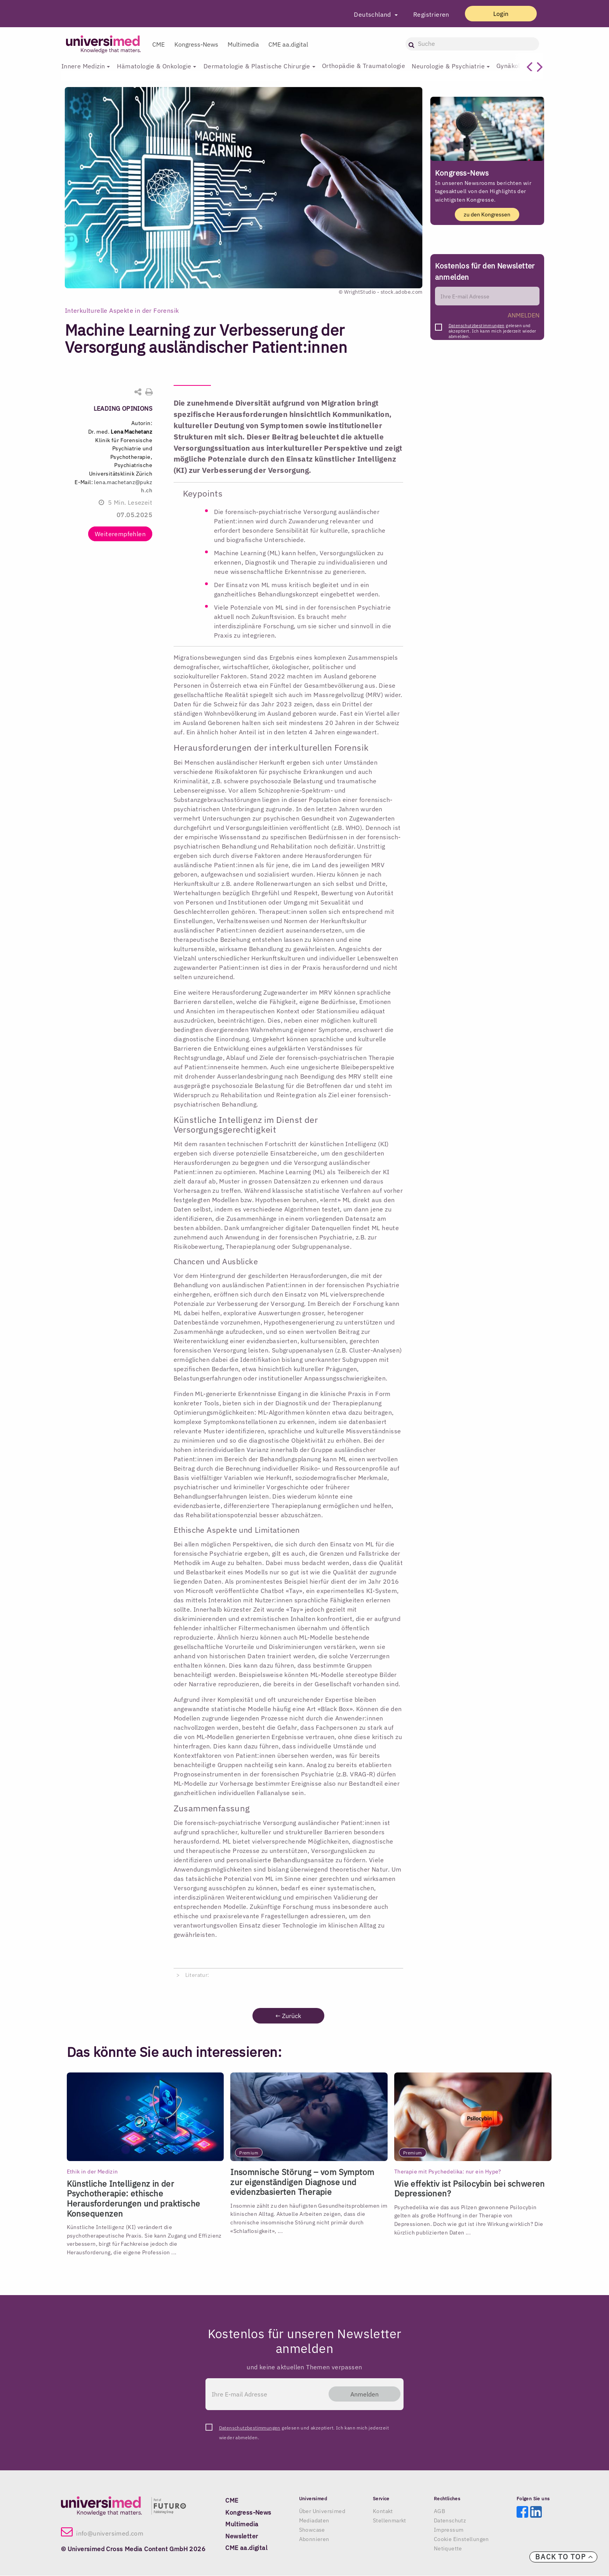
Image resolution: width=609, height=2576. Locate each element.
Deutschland (370, 14)
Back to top (564, 2556)
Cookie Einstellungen (461, 2539)
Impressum (449, 2530)
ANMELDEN (523, 315)
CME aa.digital (288, 44)
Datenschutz (450, 2520)
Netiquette (448, 2548)
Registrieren (429, 14)
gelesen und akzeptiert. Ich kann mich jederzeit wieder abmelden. (492, 328)
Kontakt (383, 2511)
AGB (439, 2511)
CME (158, 44)
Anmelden (363, 2394)
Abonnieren (314, 2539)
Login (499, 13)
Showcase (312, 2530)
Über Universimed (322, 2511)
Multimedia (243, 44)
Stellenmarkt (389, 2520)
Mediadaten (314, 2520)
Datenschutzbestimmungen (477, 325)
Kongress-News (196, 44)
